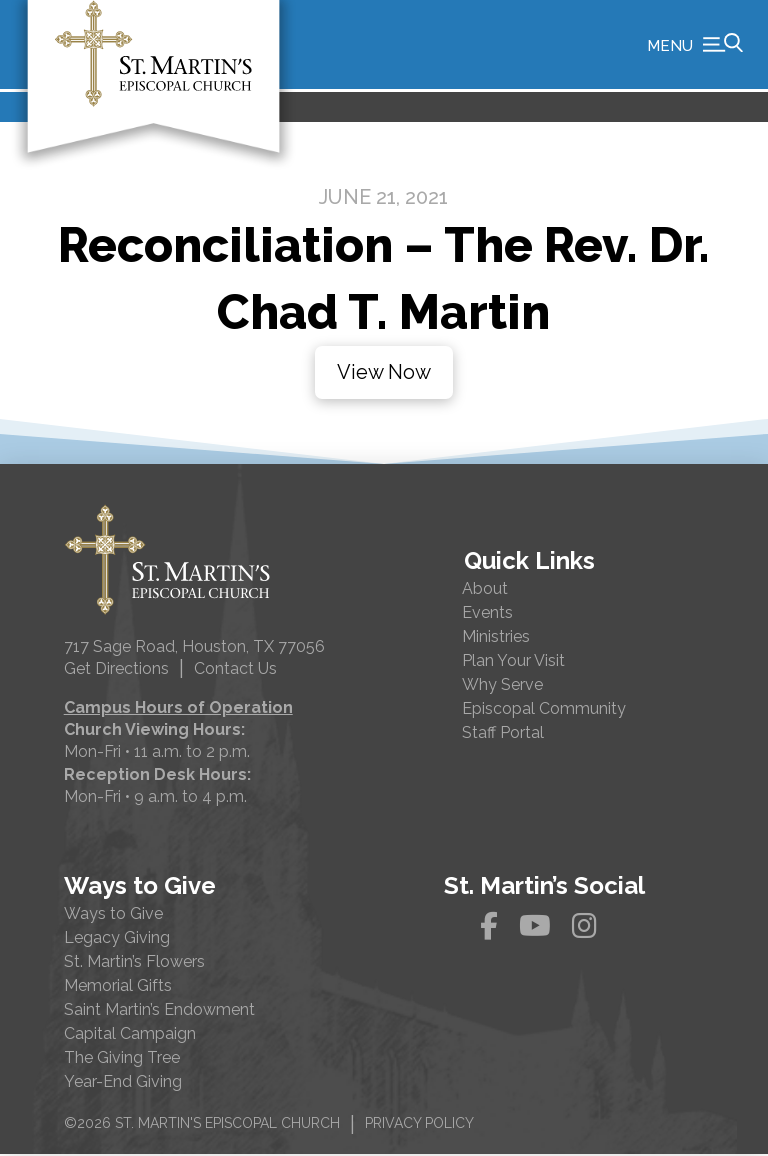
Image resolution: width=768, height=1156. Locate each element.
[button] (695, 45)
